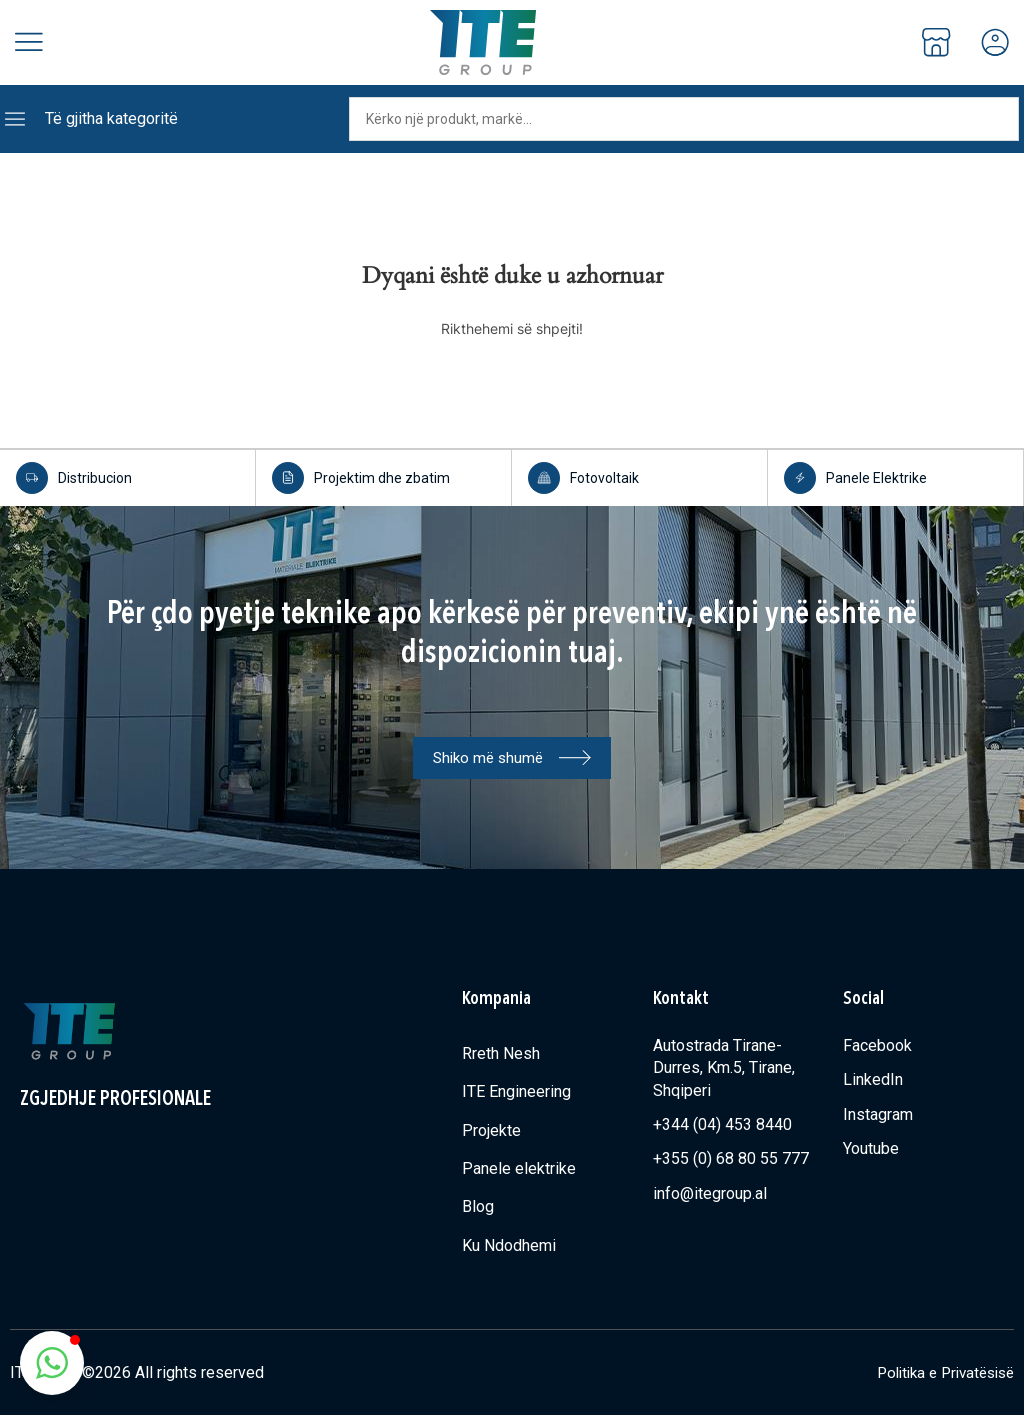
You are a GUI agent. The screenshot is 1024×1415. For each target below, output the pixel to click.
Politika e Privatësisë (938, 1371)
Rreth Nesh (501, 1052)
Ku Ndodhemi (509, 1244)
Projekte (491, 1129)
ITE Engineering (516, 1090)
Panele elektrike (519, 1167)
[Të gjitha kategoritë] (15, 119)
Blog (478, 1205)
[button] (52, 1363)
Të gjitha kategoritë (111, 118)
